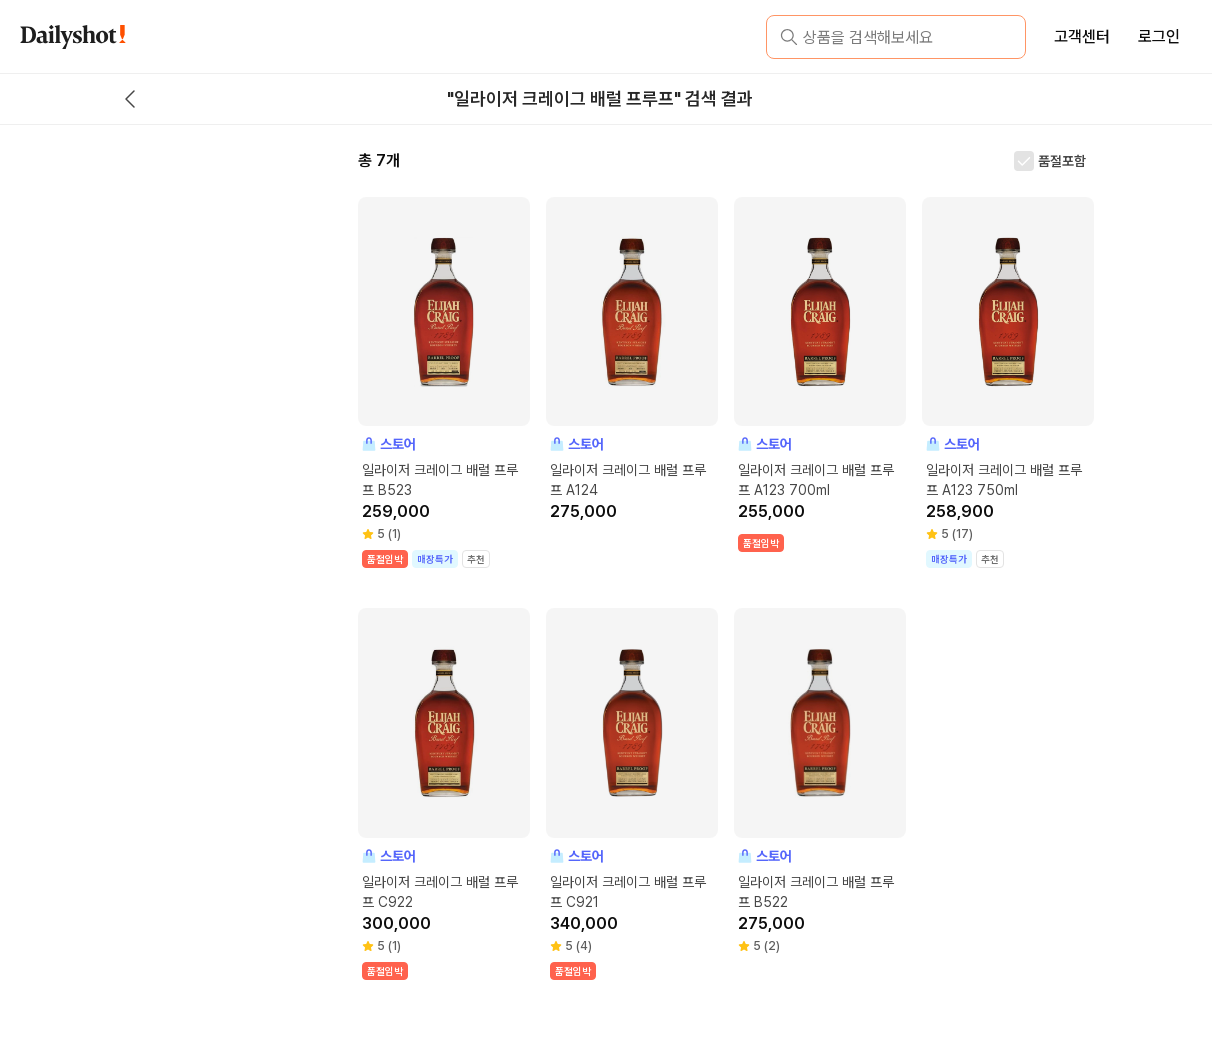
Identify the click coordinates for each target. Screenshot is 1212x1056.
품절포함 (1062, 161)
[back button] (130, 99)
